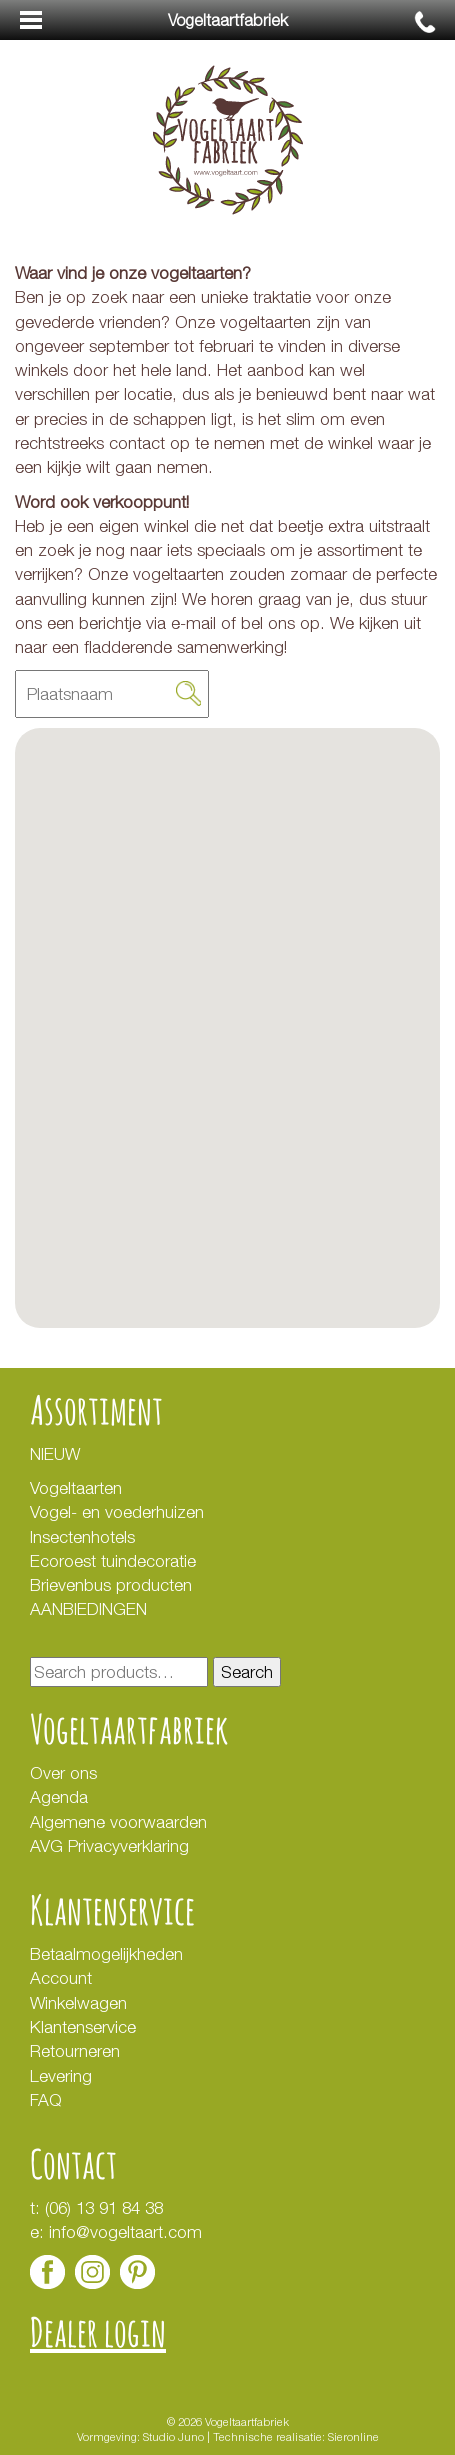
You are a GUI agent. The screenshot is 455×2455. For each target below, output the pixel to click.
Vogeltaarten (76, 1488)
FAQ (46, 2100)
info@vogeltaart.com (125, 2232)
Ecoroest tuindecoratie (113, 1561)
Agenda (59, 1797)
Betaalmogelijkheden (106, 1954)
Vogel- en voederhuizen (117, 1512)
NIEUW (55, 1454)
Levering (61, 2076)
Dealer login (98, 2331)
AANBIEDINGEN (88, 1609)
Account (61, 1978)
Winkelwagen (78, 2003)
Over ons (63, 1773)
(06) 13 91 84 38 (104, 2208)
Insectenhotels (82, 1537)
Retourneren (75, 2051)
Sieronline (353, 2436)
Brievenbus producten (111, 1585)
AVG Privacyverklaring (112, 1846)
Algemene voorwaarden (118, 1822)
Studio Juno (173, 2436)
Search (247, 1672)
